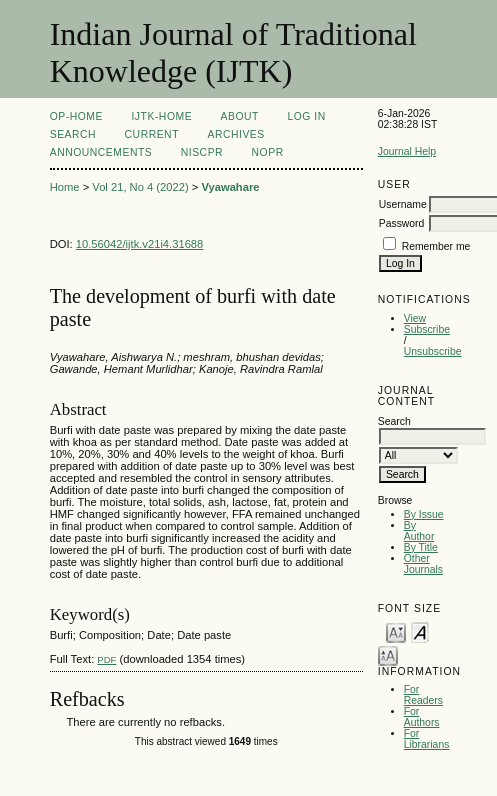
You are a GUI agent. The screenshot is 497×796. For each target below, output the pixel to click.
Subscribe (427, 329)
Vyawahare (230, 187)
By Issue (424, 514)
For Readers (423, 695)
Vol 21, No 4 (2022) (140, 187)
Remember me (436, 246)
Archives (235, 134)
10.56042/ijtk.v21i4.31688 (140, 244)
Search (73, 134)
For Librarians (427, 739)
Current (152, 134)
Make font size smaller (396, 631)
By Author (419, 531)
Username (403, 204)
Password (402, 223)
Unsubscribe (433, 351)
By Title (421, 547)
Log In (306, 116)
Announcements (101, 152)
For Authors (422, 717)
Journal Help (407, 151)
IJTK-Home (161, 116)
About (240, 116)
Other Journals (423, 564)
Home (65, 187)
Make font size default (420, 631)
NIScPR (202, 152)
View (415, 318)
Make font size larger (388, 654)
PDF (106, 659)
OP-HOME (76, 116)
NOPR (268, 152)
